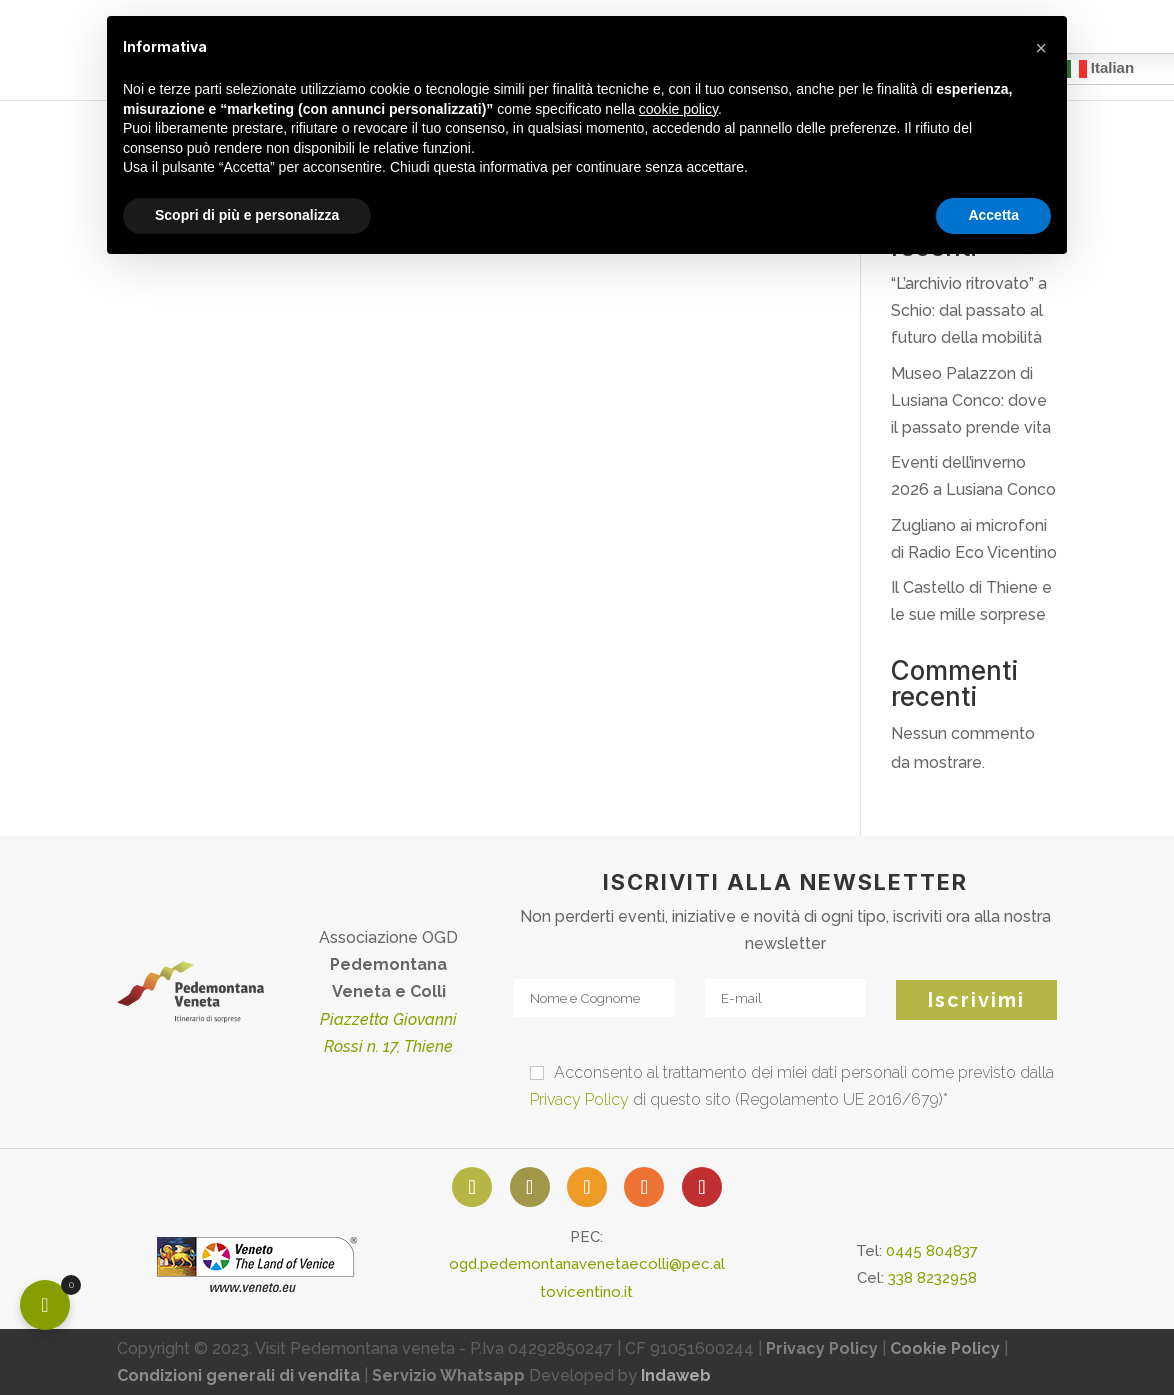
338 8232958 (932, 1278)
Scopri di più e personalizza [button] (247, 215)
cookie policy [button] (678, 109)
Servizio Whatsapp (448, 1375)
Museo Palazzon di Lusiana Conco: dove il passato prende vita (971, 400)
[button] (1041, 48)
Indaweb (676, 1375)
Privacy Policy (579, 1099)
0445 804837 (932, 1251)
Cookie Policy (945, 1348)
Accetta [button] (993, 215)
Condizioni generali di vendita (238, 1375)
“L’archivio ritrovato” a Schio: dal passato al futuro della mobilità (969, 310)
